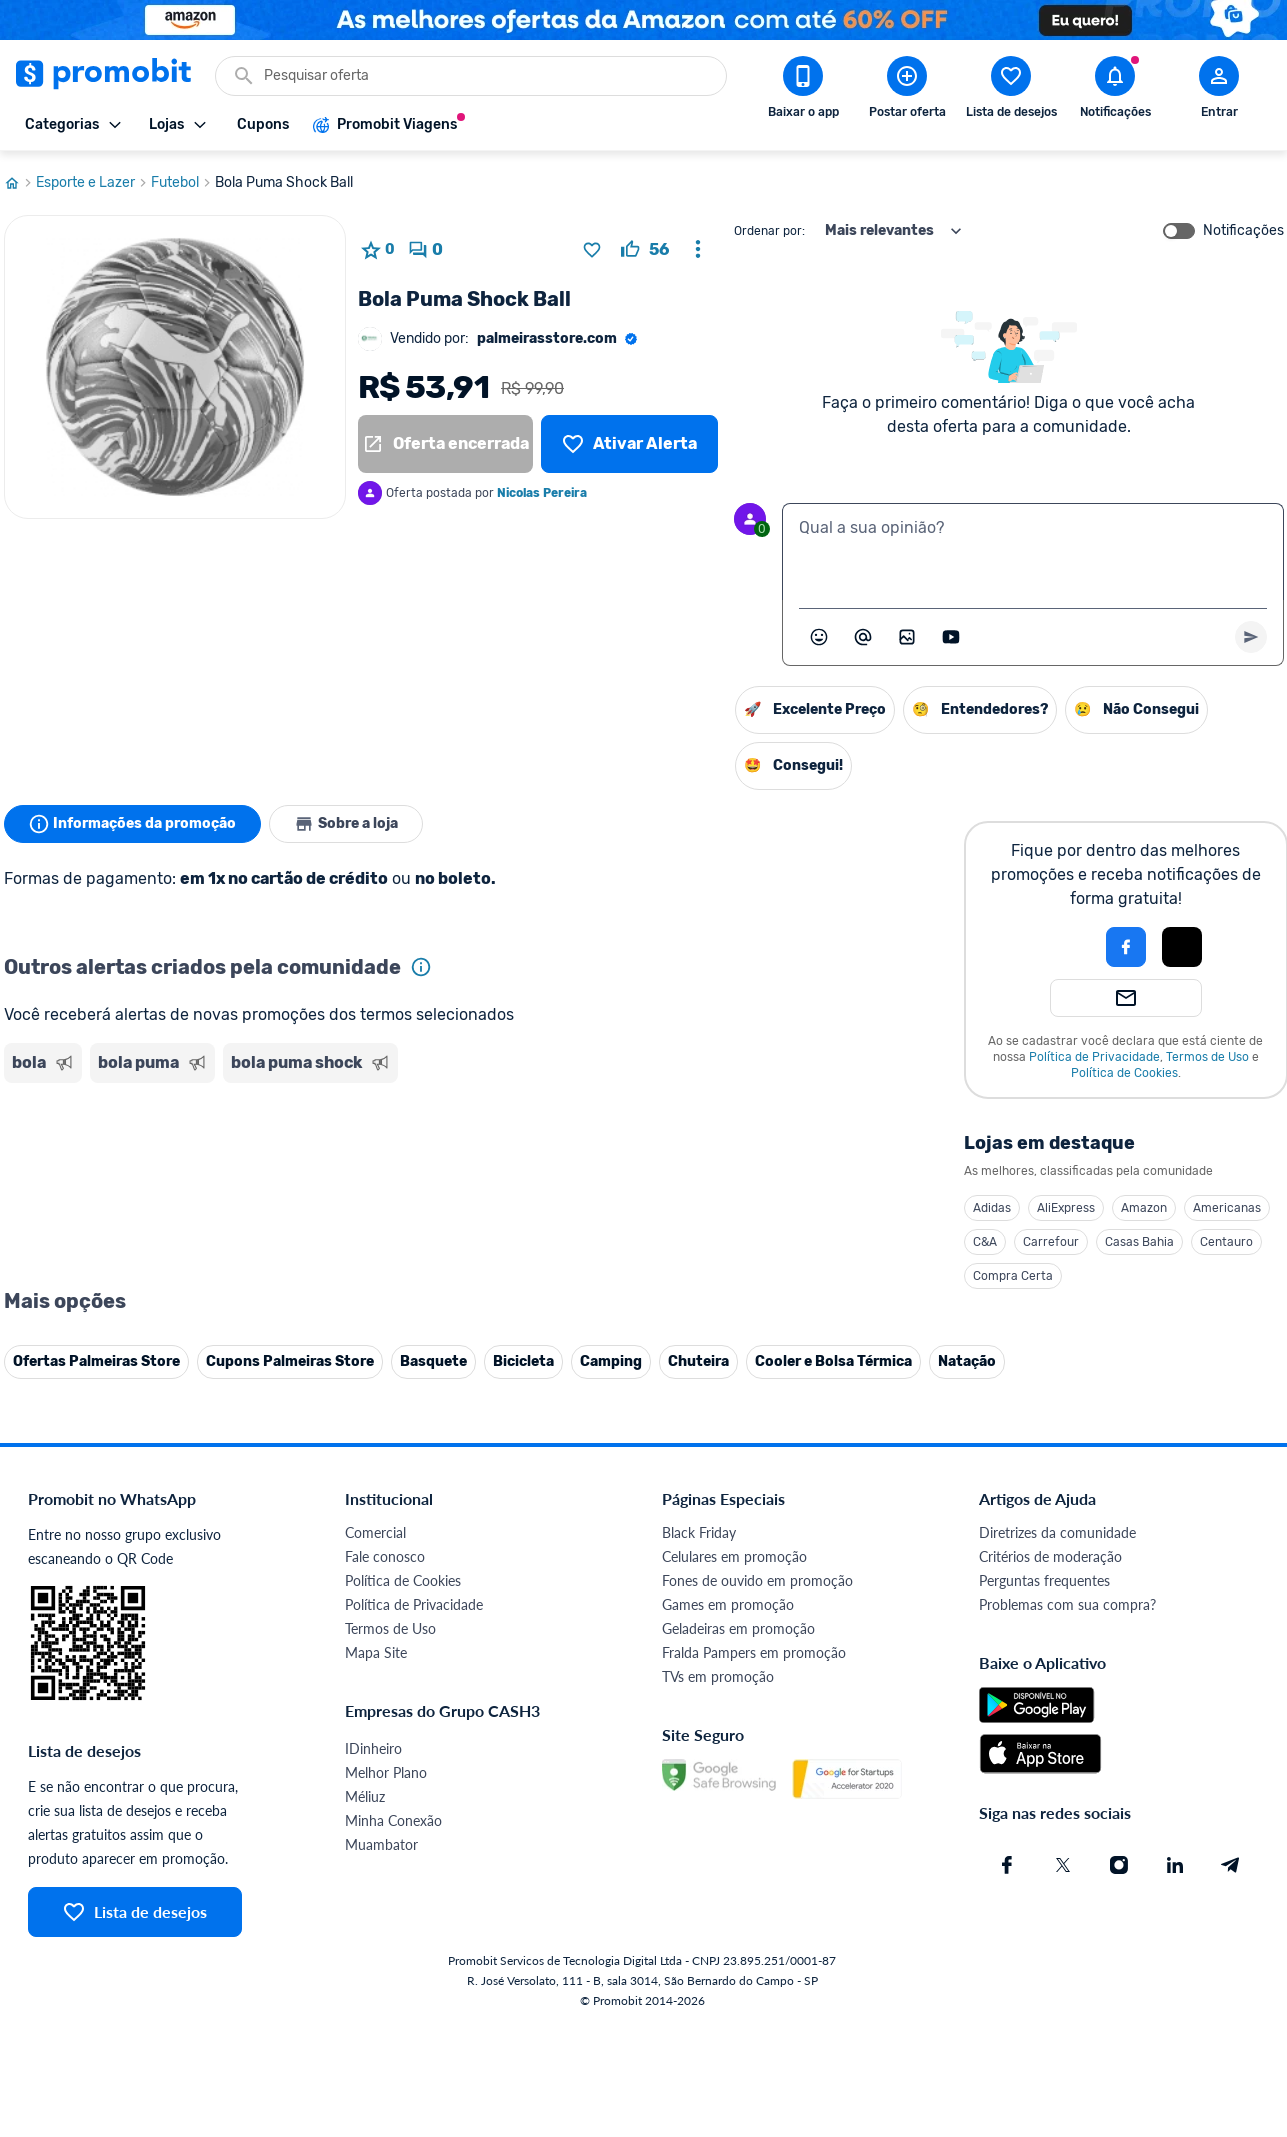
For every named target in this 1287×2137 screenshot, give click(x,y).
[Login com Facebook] (1126, 947)
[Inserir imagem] (907, 637)
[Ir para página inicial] (20, 183)
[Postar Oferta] (907, 91)
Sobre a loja (346, 824)
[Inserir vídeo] (951, 637)
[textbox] (1033, 552)
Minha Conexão (393, 1820)
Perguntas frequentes (1044, 1580)
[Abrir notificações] (1115, 91)
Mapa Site (376, 1652)
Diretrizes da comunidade (1057, 1532)
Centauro (1226, 1242)
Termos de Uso (1207, 1057)
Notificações (1243, 231)
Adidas (992, 1208)
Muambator (381, 1844)
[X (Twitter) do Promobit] (1063, 1865)
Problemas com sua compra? (1067, 1604)
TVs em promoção (718, 1676)
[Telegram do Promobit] (1231, 1865)
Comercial (375, 1532)
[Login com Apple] (1182, 947)
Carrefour (1051, 1242)
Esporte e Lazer (93, 183)
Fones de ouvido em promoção (757, 1580)
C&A (985, 1242)
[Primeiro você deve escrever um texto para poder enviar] (1251, 637)
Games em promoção (728, 1604)
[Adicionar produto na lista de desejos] (592, 250)
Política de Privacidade (1094, 1057)
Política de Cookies (1124, 1073)
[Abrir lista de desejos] (1011, 91)
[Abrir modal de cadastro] (1219, 91)
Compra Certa (1013, 1276)
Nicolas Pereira (542, 493)
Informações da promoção (132, 824)
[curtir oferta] (645, 250)
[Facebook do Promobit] (1007, 1865)
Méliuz (365, 1796)
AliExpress (1066, 1208)
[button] (1058, 947)
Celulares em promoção (734, 1556)
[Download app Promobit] (803, 91)
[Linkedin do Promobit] (1175, 1865)
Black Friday (699, 1532)
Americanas (1227, 1208)
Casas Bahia (1139, 1242)
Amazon (1144, 1208)
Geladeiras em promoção (738, 1628)
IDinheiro (373, 1748)
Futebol (183, 183)
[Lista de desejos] (629, 444)
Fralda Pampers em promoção (754, 1652)
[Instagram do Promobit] (1119, 1865)
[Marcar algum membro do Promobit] (863, 637)
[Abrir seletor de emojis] (819, 637)
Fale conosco (385, 1556)
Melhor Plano (386, 1772)
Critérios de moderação (1050, 1556)
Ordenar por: (769, 231)
